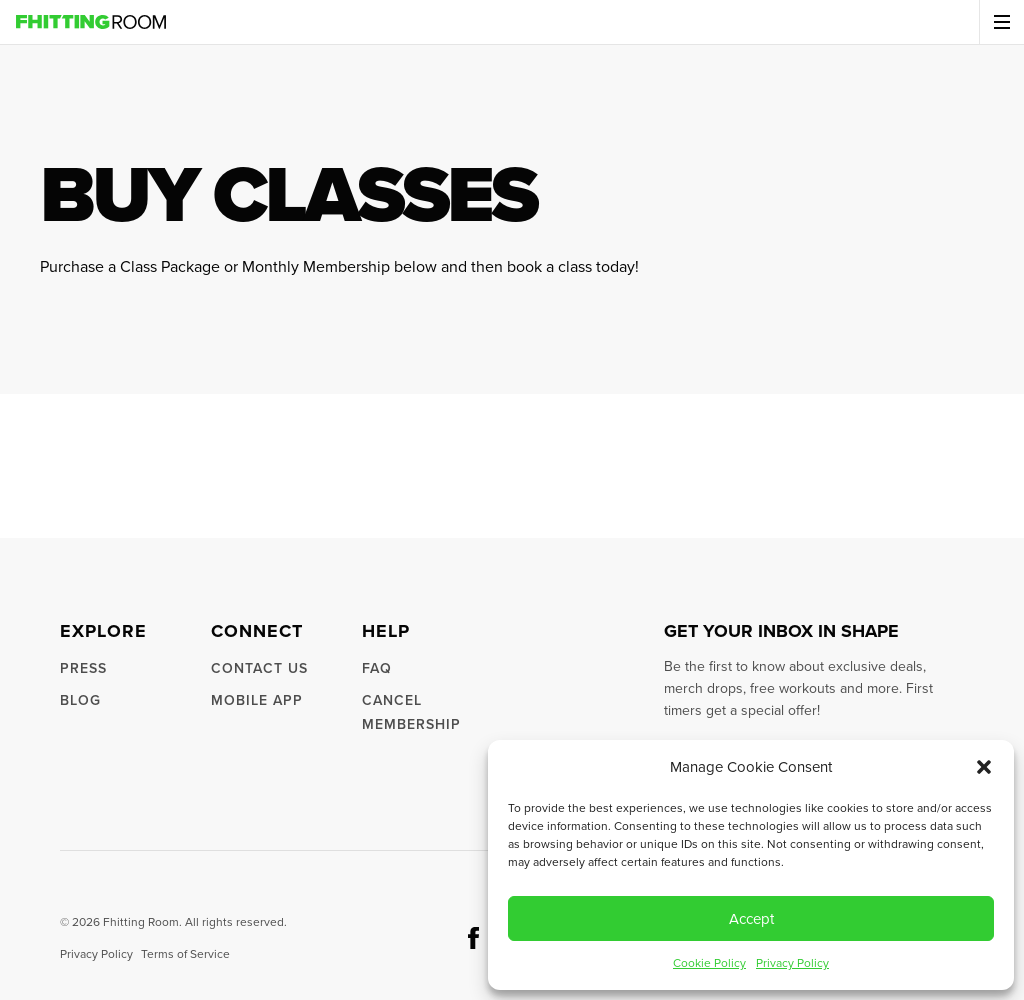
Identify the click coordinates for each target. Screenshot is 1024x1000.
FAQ (377, 668)
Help (386, 631)
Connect (257, 631)
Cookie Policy (709, 963)
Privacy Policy (792, 963)
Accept (751, 919)
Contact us (259, 668)
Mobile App (257, 700)
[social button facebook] (473, 938)
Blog (80, 700)
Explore (103, 631)
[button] (984, 767)
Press (83, 668)
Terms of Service (185, 954)
